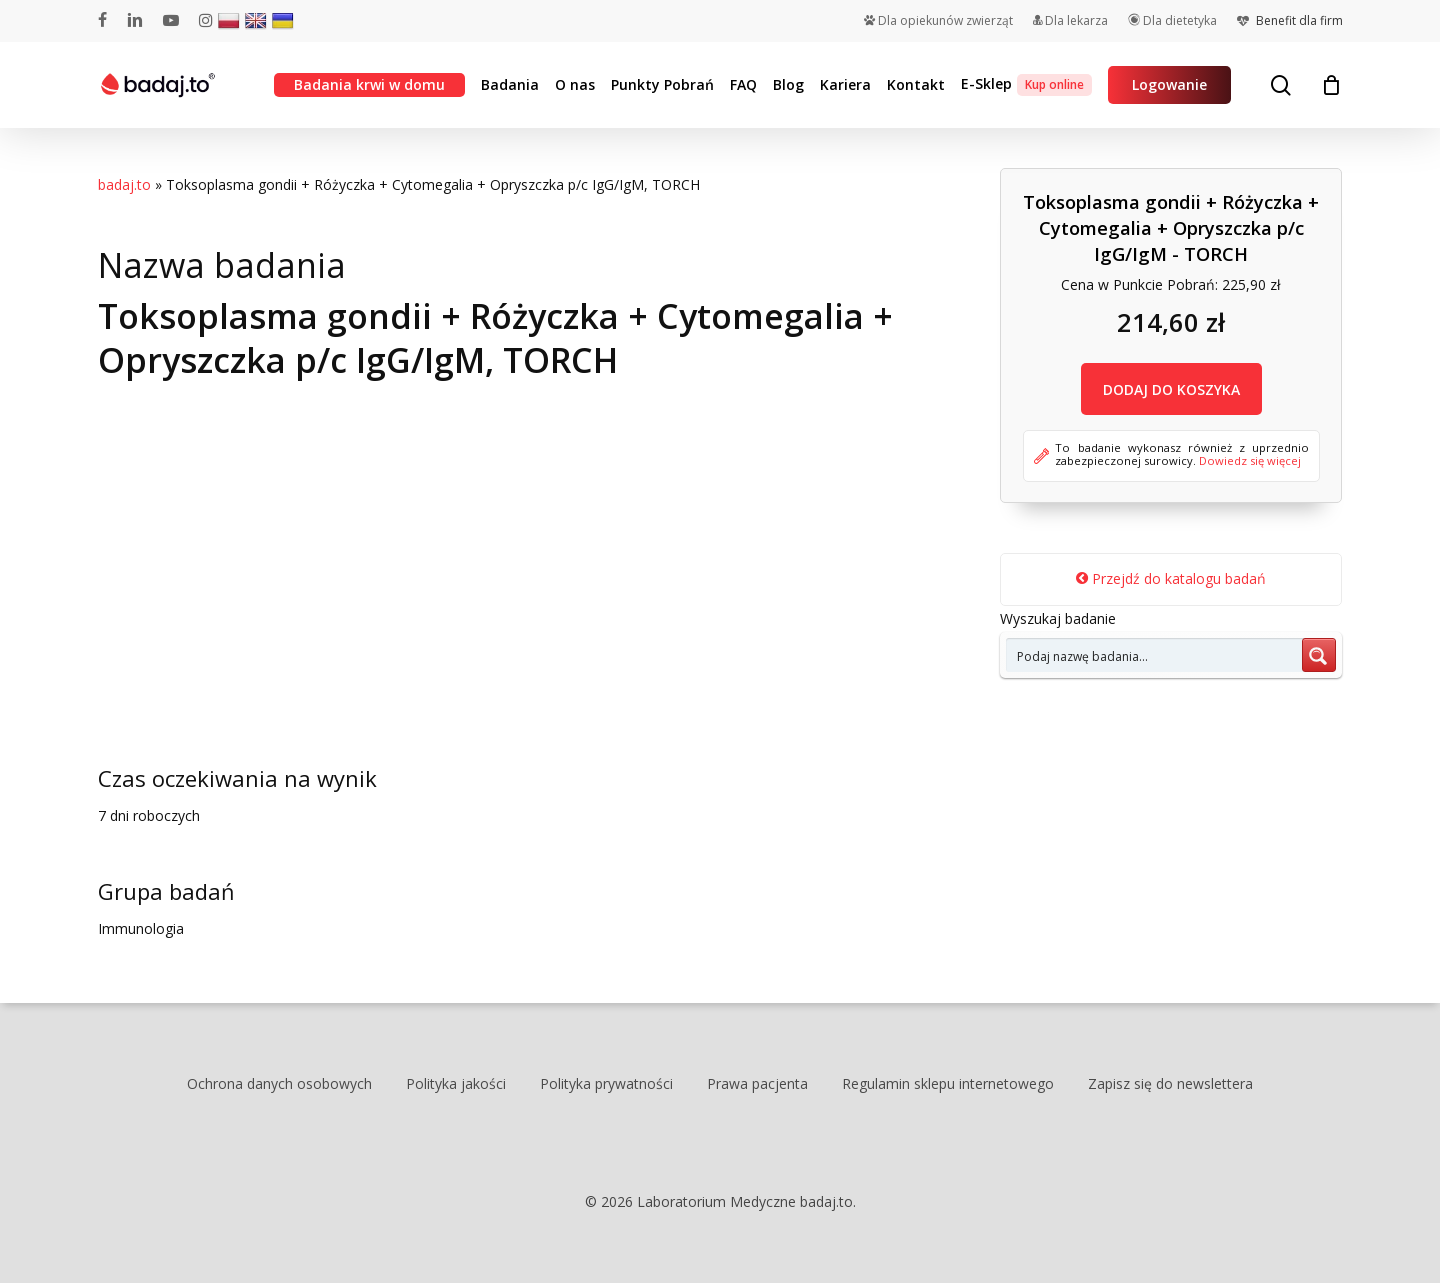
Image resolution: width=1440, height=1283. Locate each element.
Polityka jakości (456, 1083)
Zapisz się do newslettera (1170, 1083)
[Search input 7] (1155, 655)
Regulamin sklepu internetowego (948, 1083)
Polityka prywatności (606, 1083)
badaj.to (124, 184)
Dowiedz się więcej (1250, 460)
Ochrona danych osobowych (279, 1083)
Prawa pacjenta (757, 1083)
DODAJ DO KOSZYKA (1171, 389)
